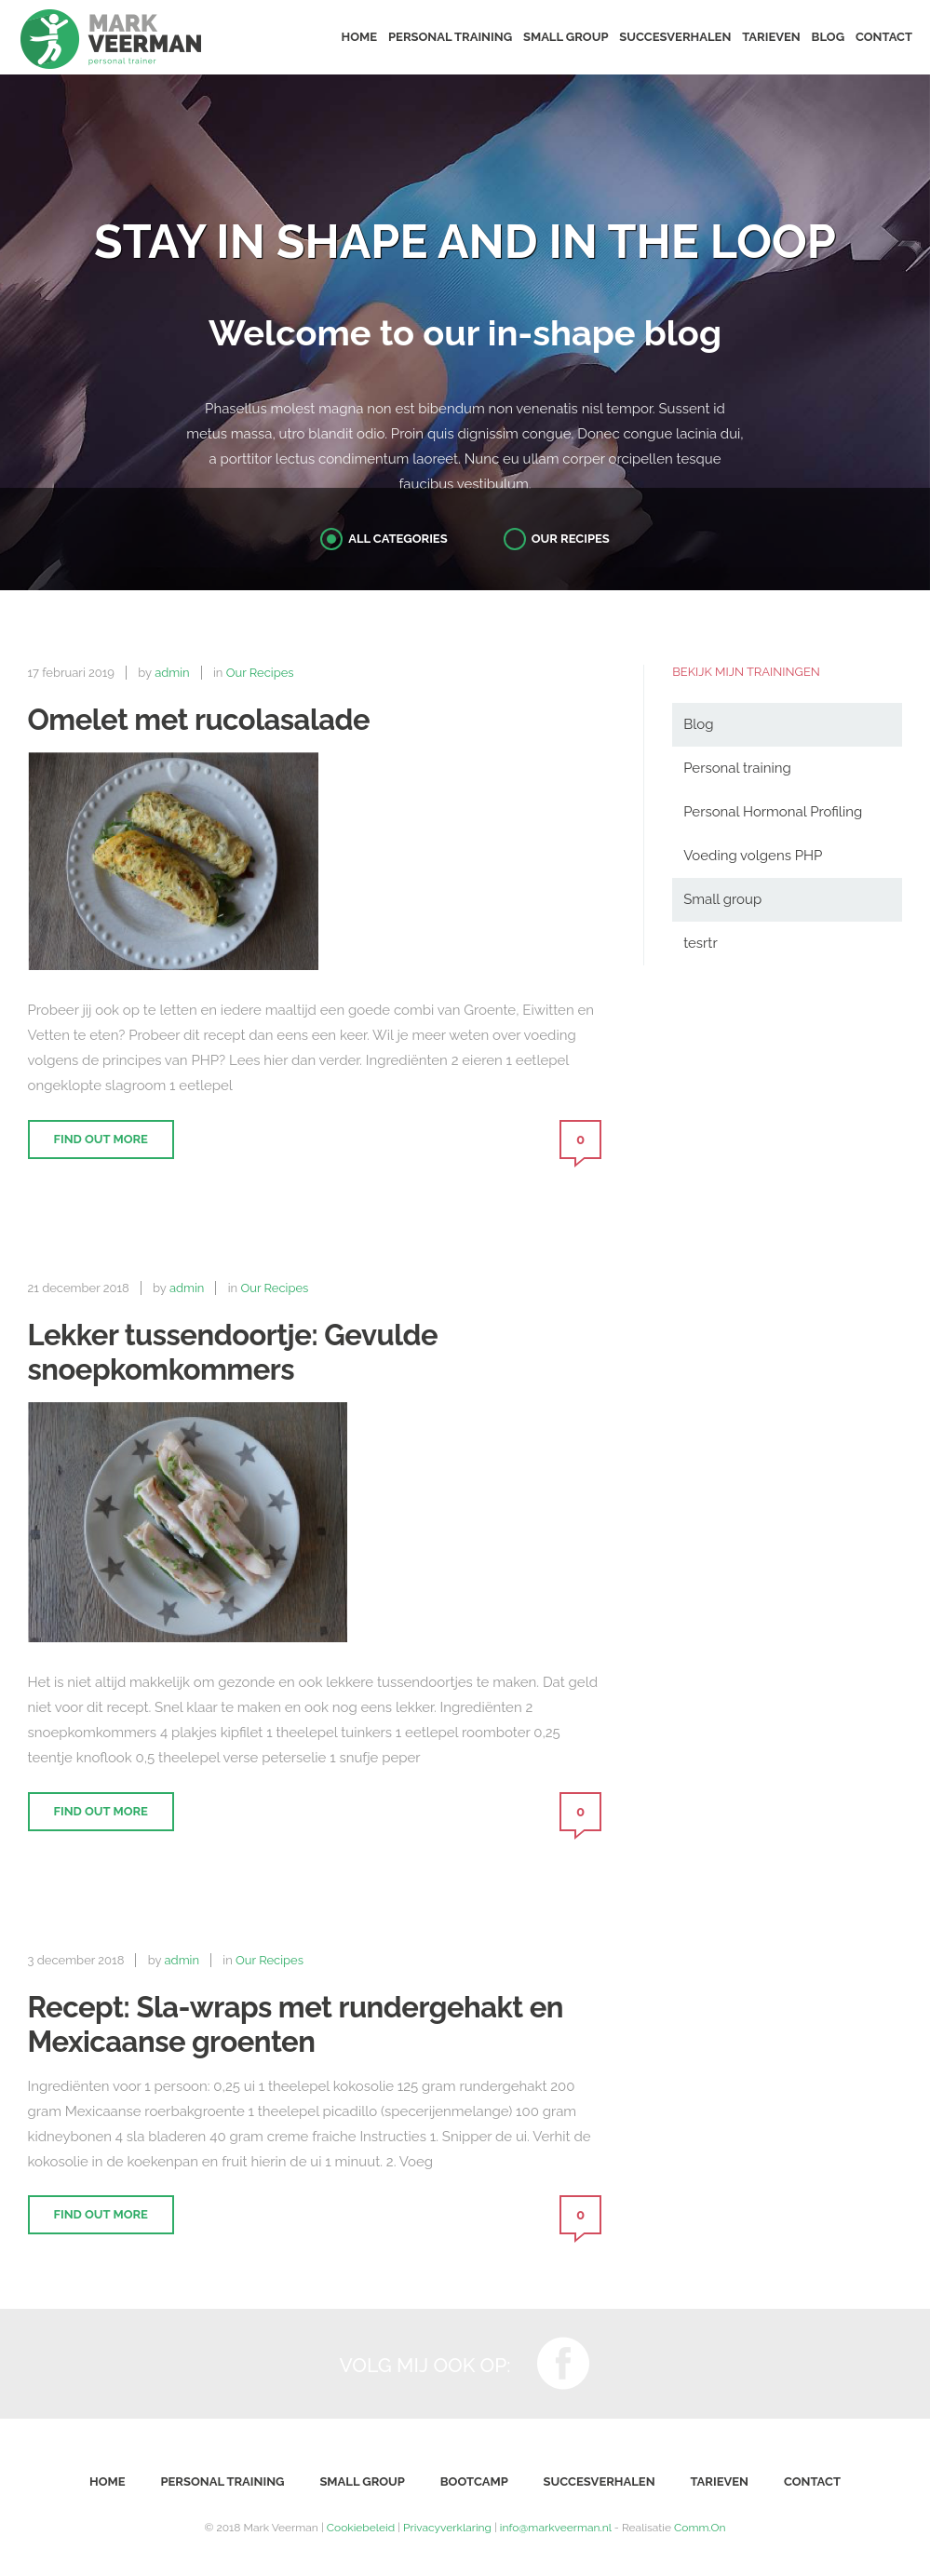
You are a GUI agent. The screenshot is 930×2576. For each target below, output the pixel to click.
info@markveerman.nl (556, 2527)
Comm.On (699, 2527)
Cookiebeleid (361, 2527)
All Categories (397, 539)
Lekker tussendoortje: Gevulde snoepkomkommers (233, 1352)
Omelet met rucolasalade (199, 719)
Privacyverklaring (447, 2527)
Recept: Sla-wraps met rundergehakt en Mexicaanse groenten (295, 2024)
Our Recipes (571, 539)
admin (172, 673)
